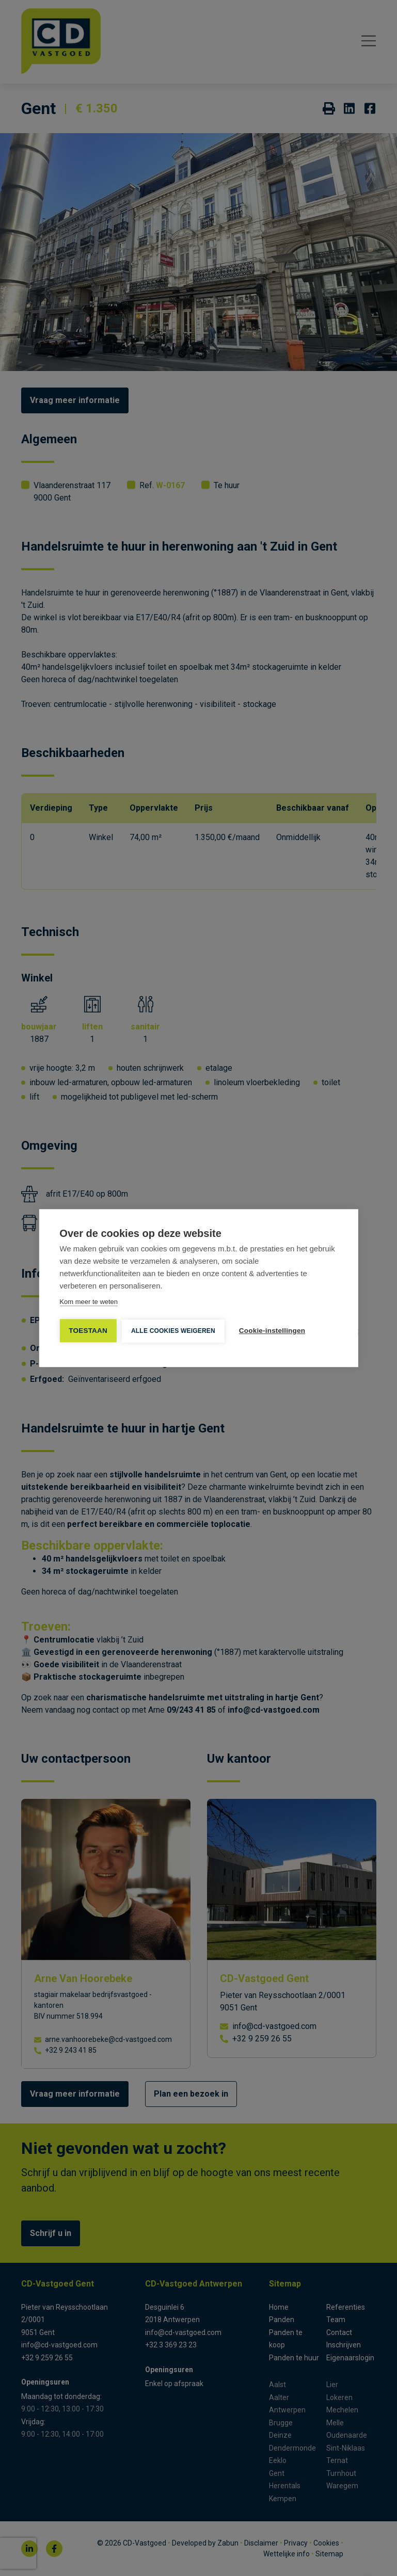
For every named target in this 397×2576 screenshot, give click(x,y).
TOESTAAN (88, 1330)
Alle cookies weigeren (173, 1330)
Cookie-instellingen (272, 1330)
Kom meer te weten (88, 1302)
